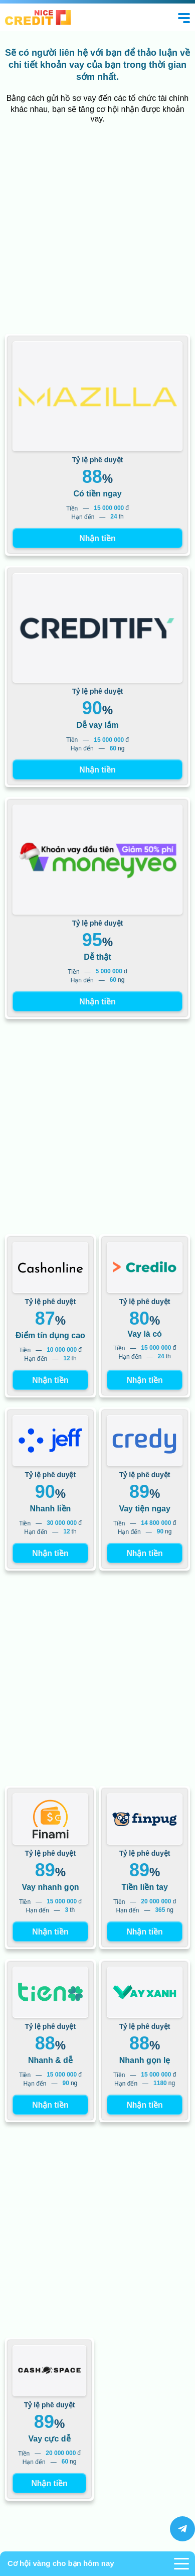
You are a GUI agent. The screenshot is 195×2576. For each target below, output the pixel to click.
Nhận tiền (97, 538)
